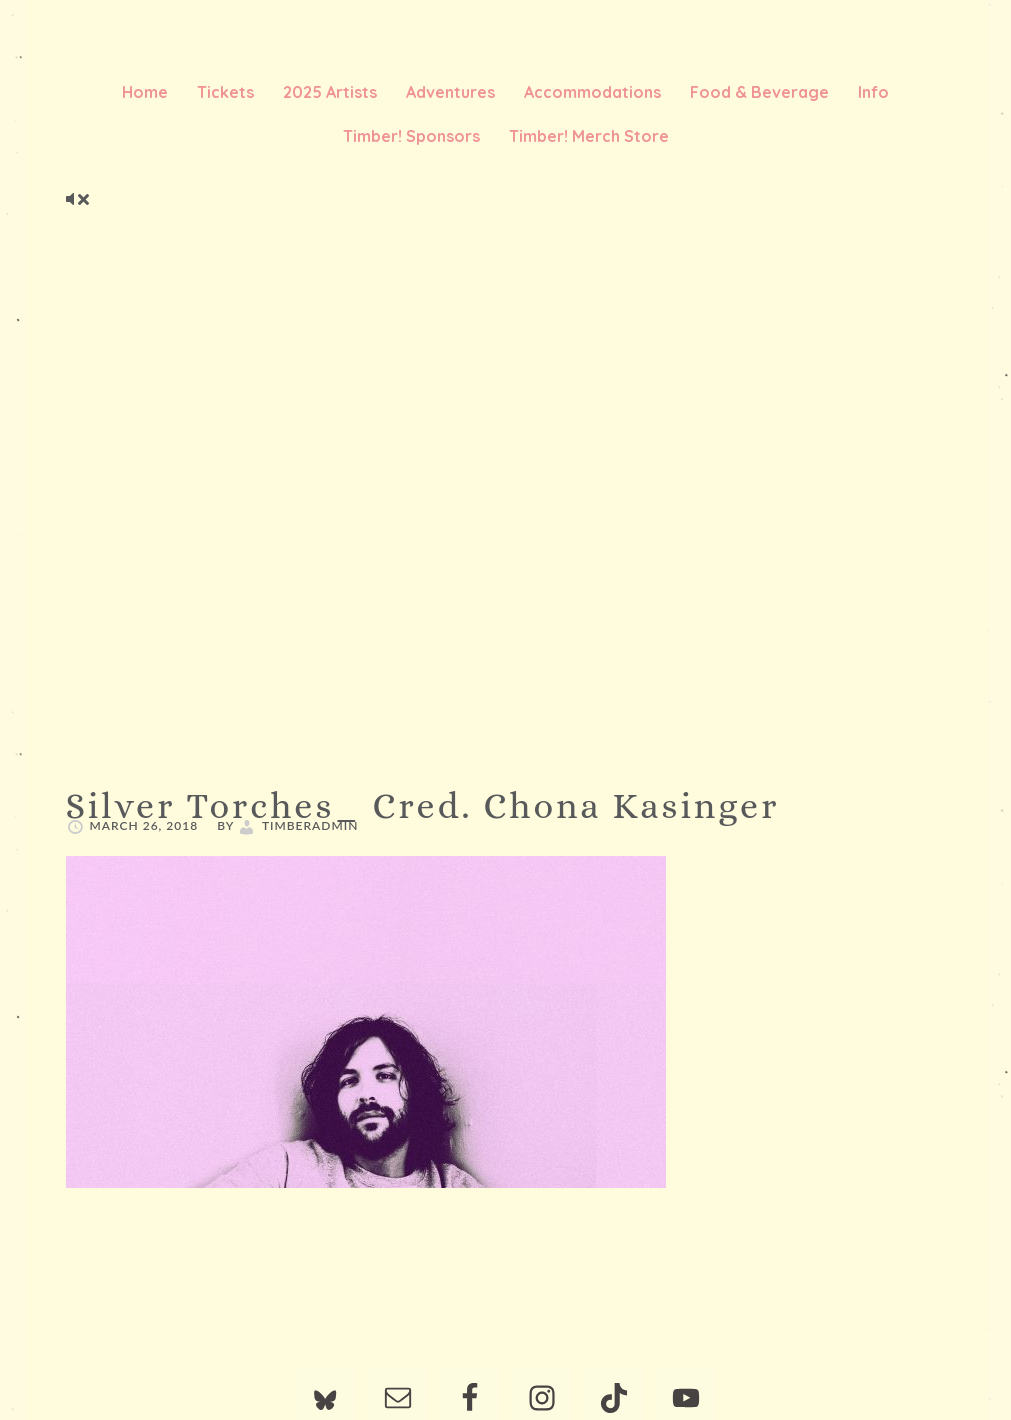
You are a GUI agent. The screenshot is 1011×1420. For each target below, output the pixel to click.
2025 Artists (330, 92)
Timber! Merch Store (589, 136)
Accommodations (592, 92)
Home (145, 92)
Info (873, 92)
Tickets (225, 92)
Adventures (450, 92)
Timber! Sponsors (411, 136)
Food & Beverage (759, 92)
